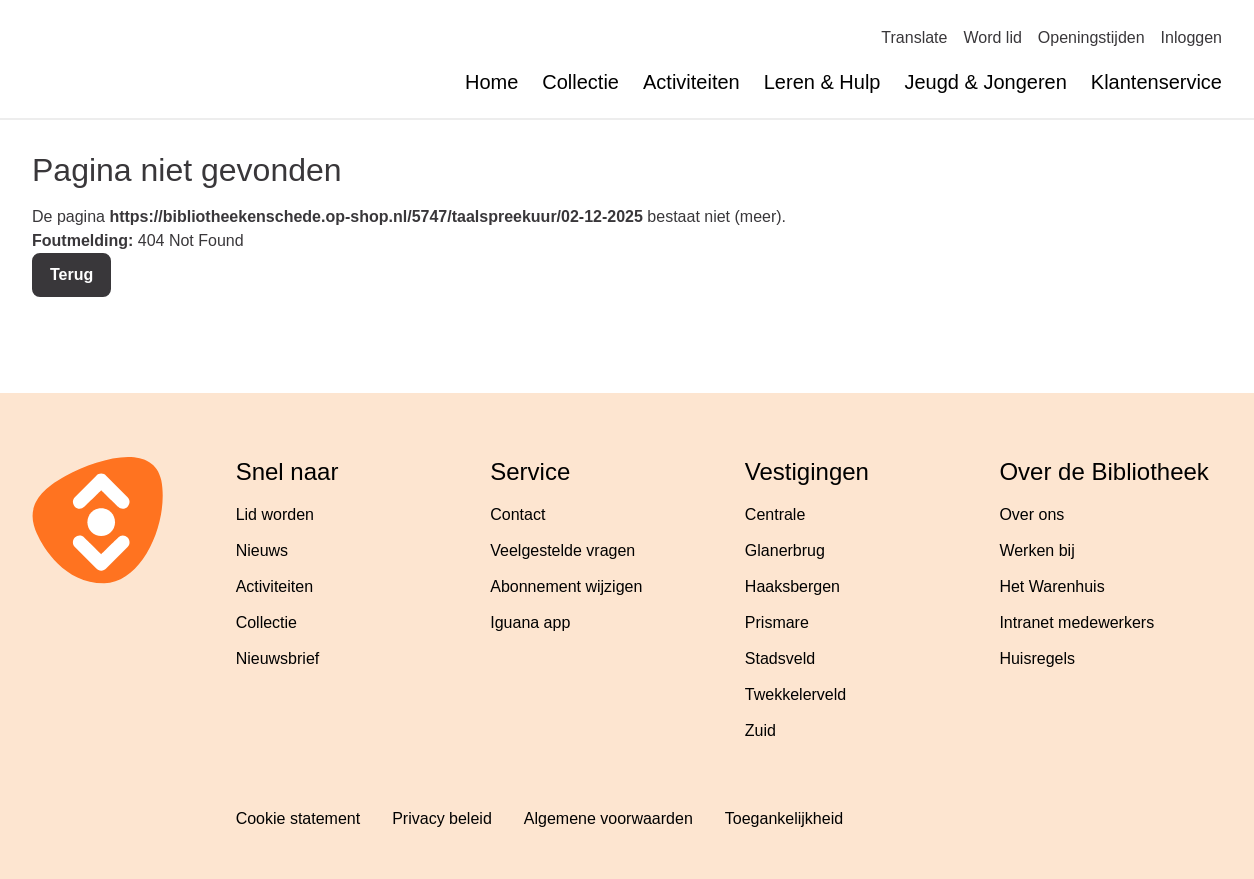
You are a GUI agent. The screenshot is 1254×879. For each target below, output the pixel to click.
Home (491, 82)
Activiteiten (691, 82)
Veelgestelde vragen (562, 550)
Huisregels (1037, 658)
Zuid (760, 730)
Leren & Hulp (822, 82)
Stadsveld (780, 658)
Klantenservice (1156, 82)
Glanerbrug (785, 550)
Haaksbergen (792, 586)
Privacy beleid (442, 818)
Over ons (1031, 514)
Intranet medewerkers (1076, 622)
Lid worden (275, 514)
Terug (71, 274)
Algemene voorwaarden (608, 818)
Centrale (775, 514)
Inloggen (1191, 37)
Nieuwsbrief (278, 658)
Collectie (580, 82)
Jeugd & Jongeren (985, 82)
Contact (517, 514)
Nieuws (262, 550)
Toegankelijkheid (784, 818)
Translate (914, 37)
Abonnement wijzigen (566, 586)
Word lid (992, 37)
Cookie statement (298, 818)
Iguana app (530, 622)
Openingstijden (1091, 37)
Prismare (777, 622)
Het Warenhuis (1051, 586)
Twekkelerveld (795, 694)
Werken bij (1036, 550)
